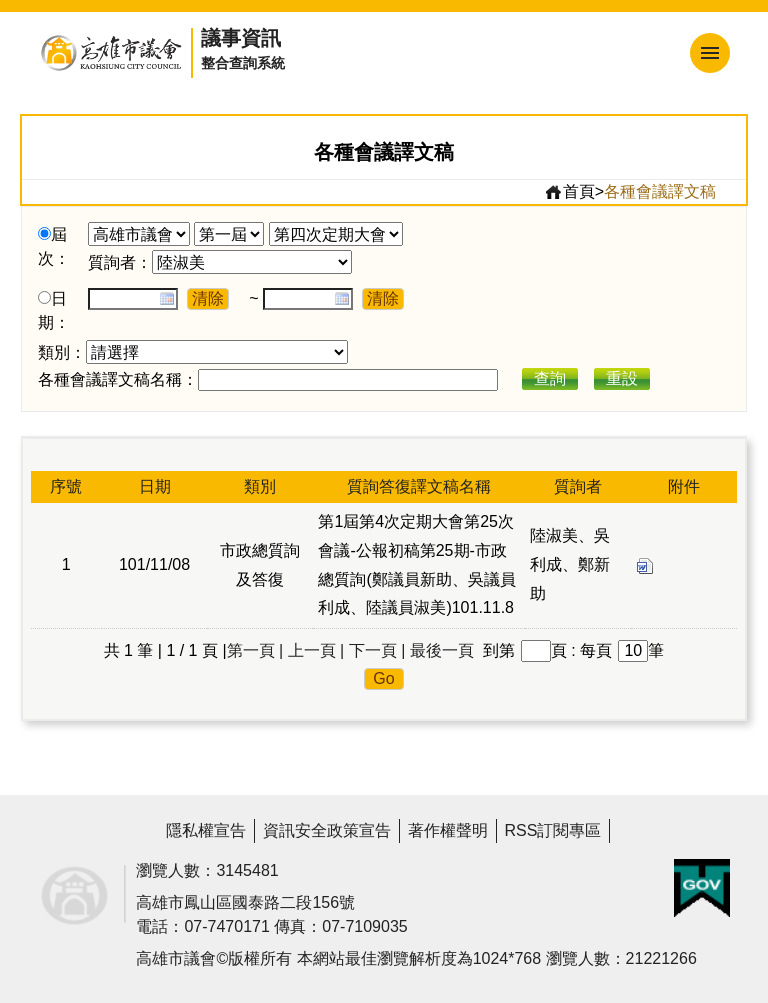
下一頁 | (377, 650)
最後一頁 (442, 650)
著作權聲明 (448, 830)
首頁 (569, 192)
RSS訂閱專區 (553, 830)
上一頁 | (316, 650)
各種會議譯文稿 (660, 191)
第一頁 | (255, 650)
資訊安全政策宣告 (327, 830)
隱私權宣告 (206, 830)
